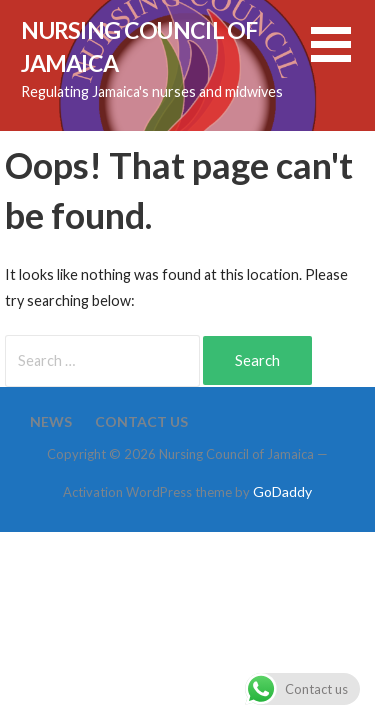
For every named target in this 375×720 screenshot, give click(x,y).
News (51, 421)
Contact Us (141, 421)
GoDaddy (282, 491)
